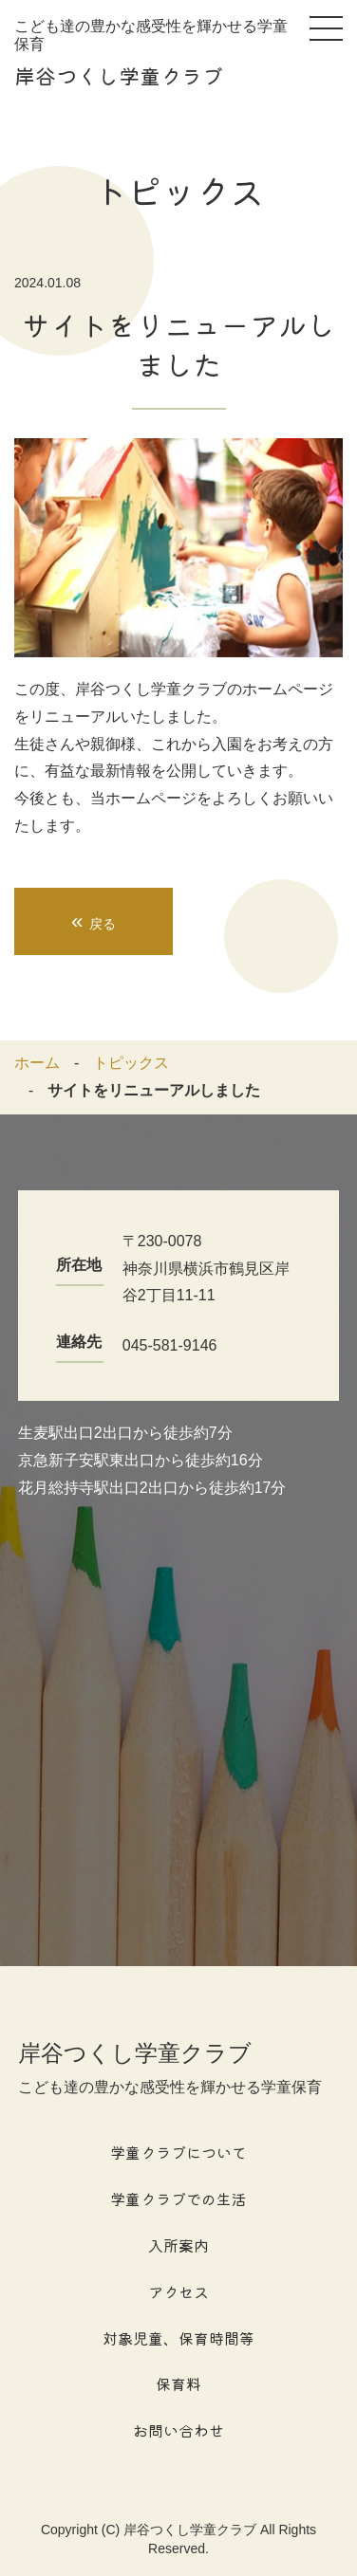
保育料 (178, 2383)
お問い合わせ (178, 2430)
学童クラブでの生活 (178, 2198)
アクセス (178, 2291)
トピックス (131, 1063)
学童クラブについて (178, 2152)
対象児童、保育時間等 (178, 2338)
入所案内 (178, 2245)
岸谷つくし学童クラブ (118, 75)
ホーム (37, 1063)
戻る (93, 921)
